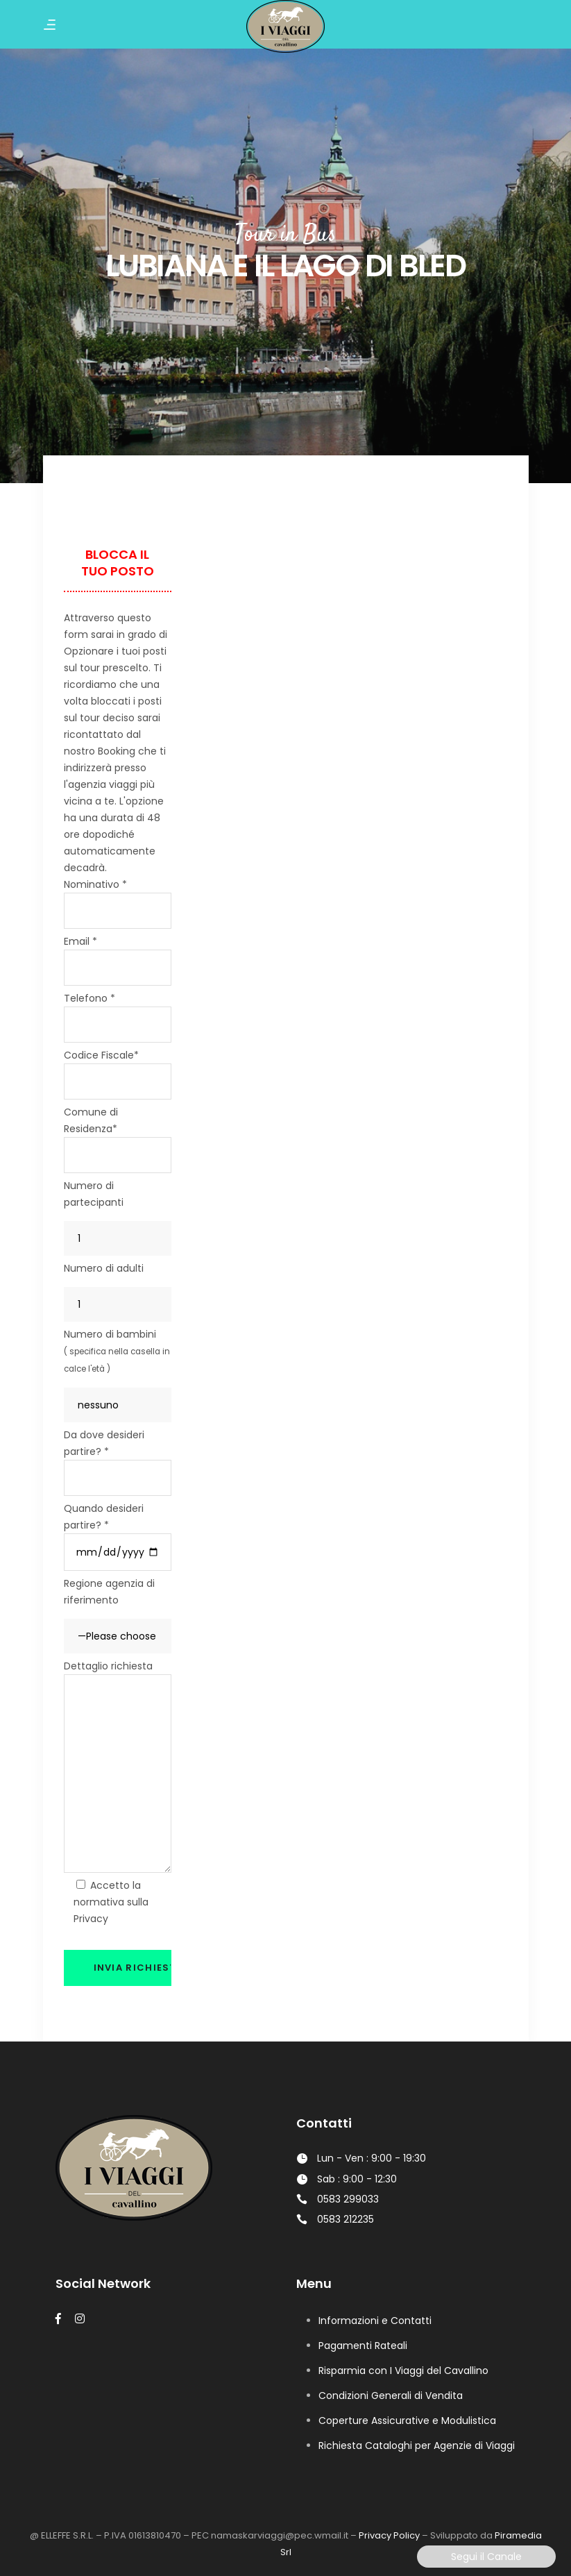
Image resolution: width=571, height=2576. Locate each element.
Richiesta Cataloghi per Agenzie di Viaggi (416, 2445)
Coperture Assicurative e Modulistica (407, 2420)
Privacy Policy (389, 2535)
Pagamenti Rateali (362, 2345)
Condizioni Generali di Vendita (390, 2395)
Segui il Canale (486, 2557)
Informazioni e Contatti (375, 2320)
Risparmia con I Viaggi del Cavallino (403, 2370)
